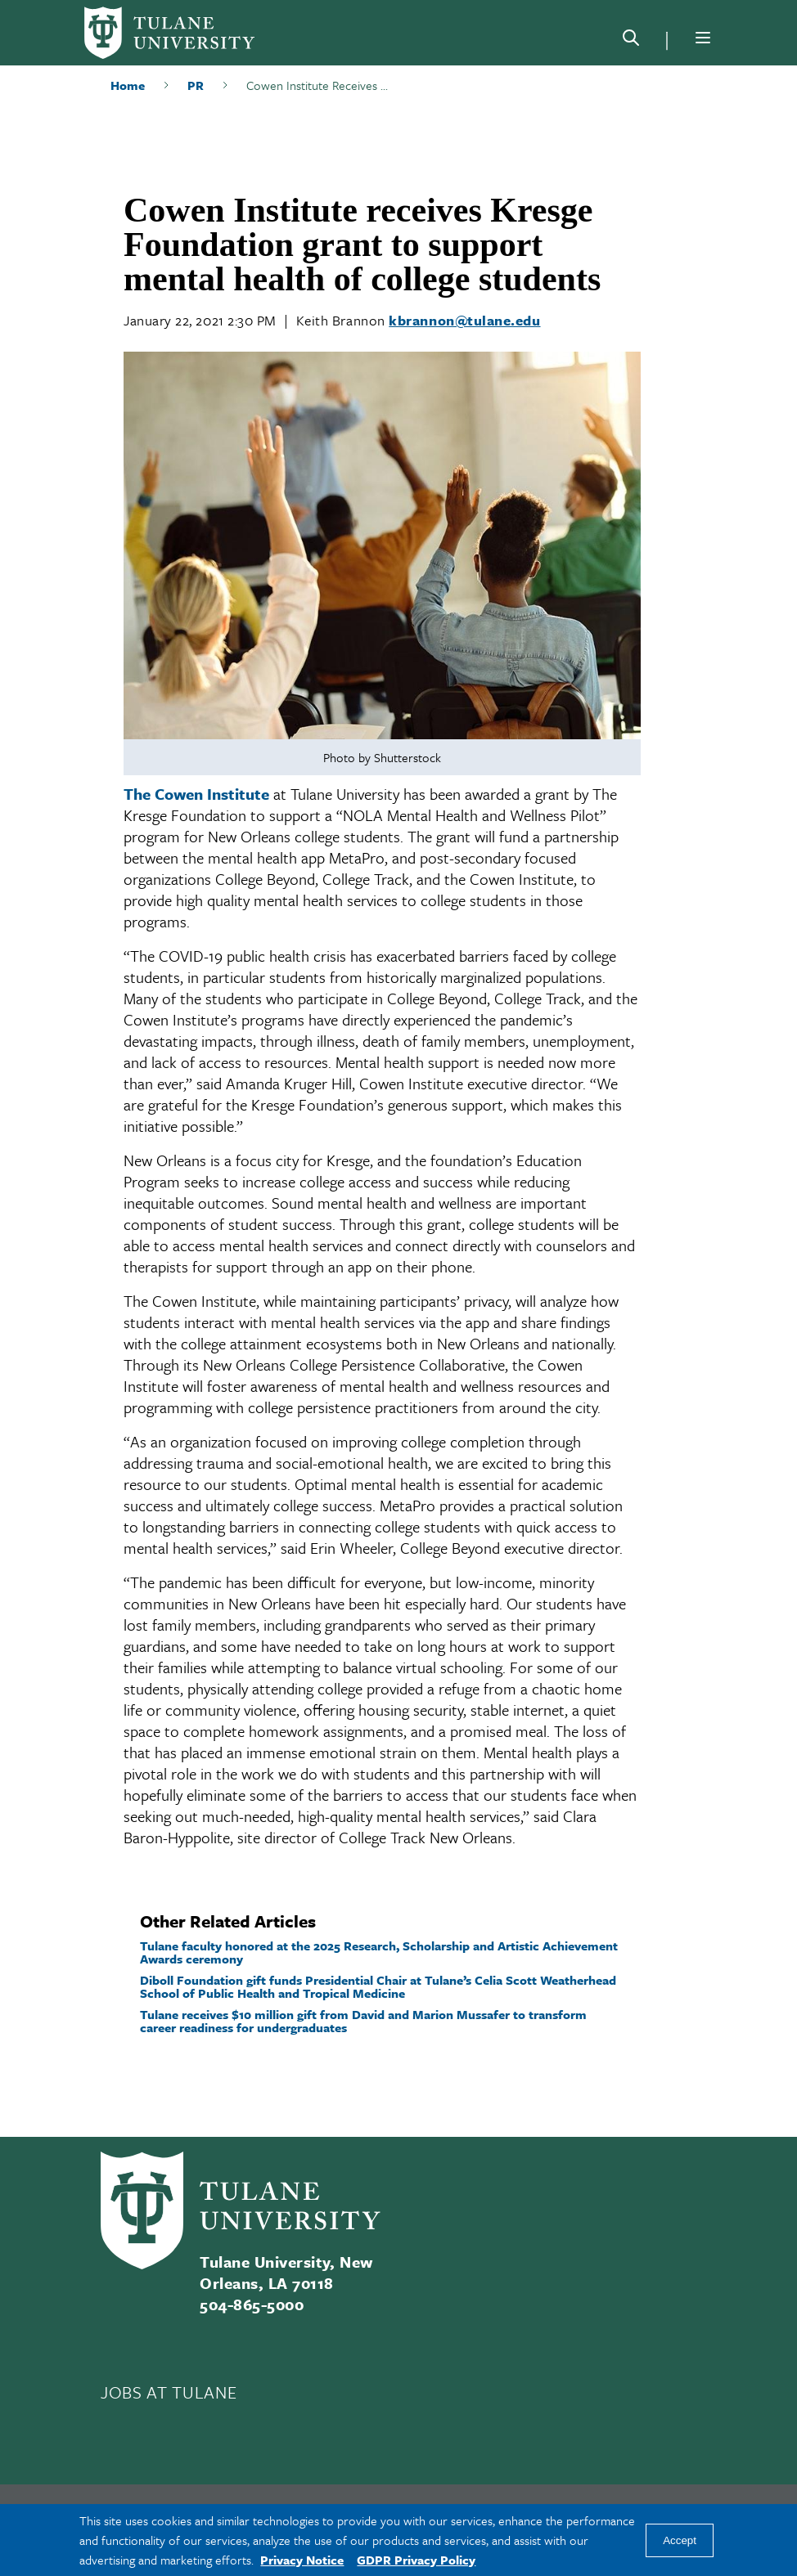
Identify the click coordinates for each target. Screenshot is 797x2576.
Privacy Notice (302, 2560)
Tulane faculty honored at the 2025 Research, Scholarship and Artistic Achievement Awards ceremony (379, 1952)
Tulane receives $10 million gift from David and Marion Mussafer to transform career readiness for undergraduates (363, 2020)
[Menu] (703, 37)
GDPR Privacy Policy (416, 2560)
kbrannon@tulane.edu (464, 320)
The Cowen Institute (196, 794)
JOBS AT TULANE (168, 2392)
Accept (679, 2540)
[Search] (631, 41)
